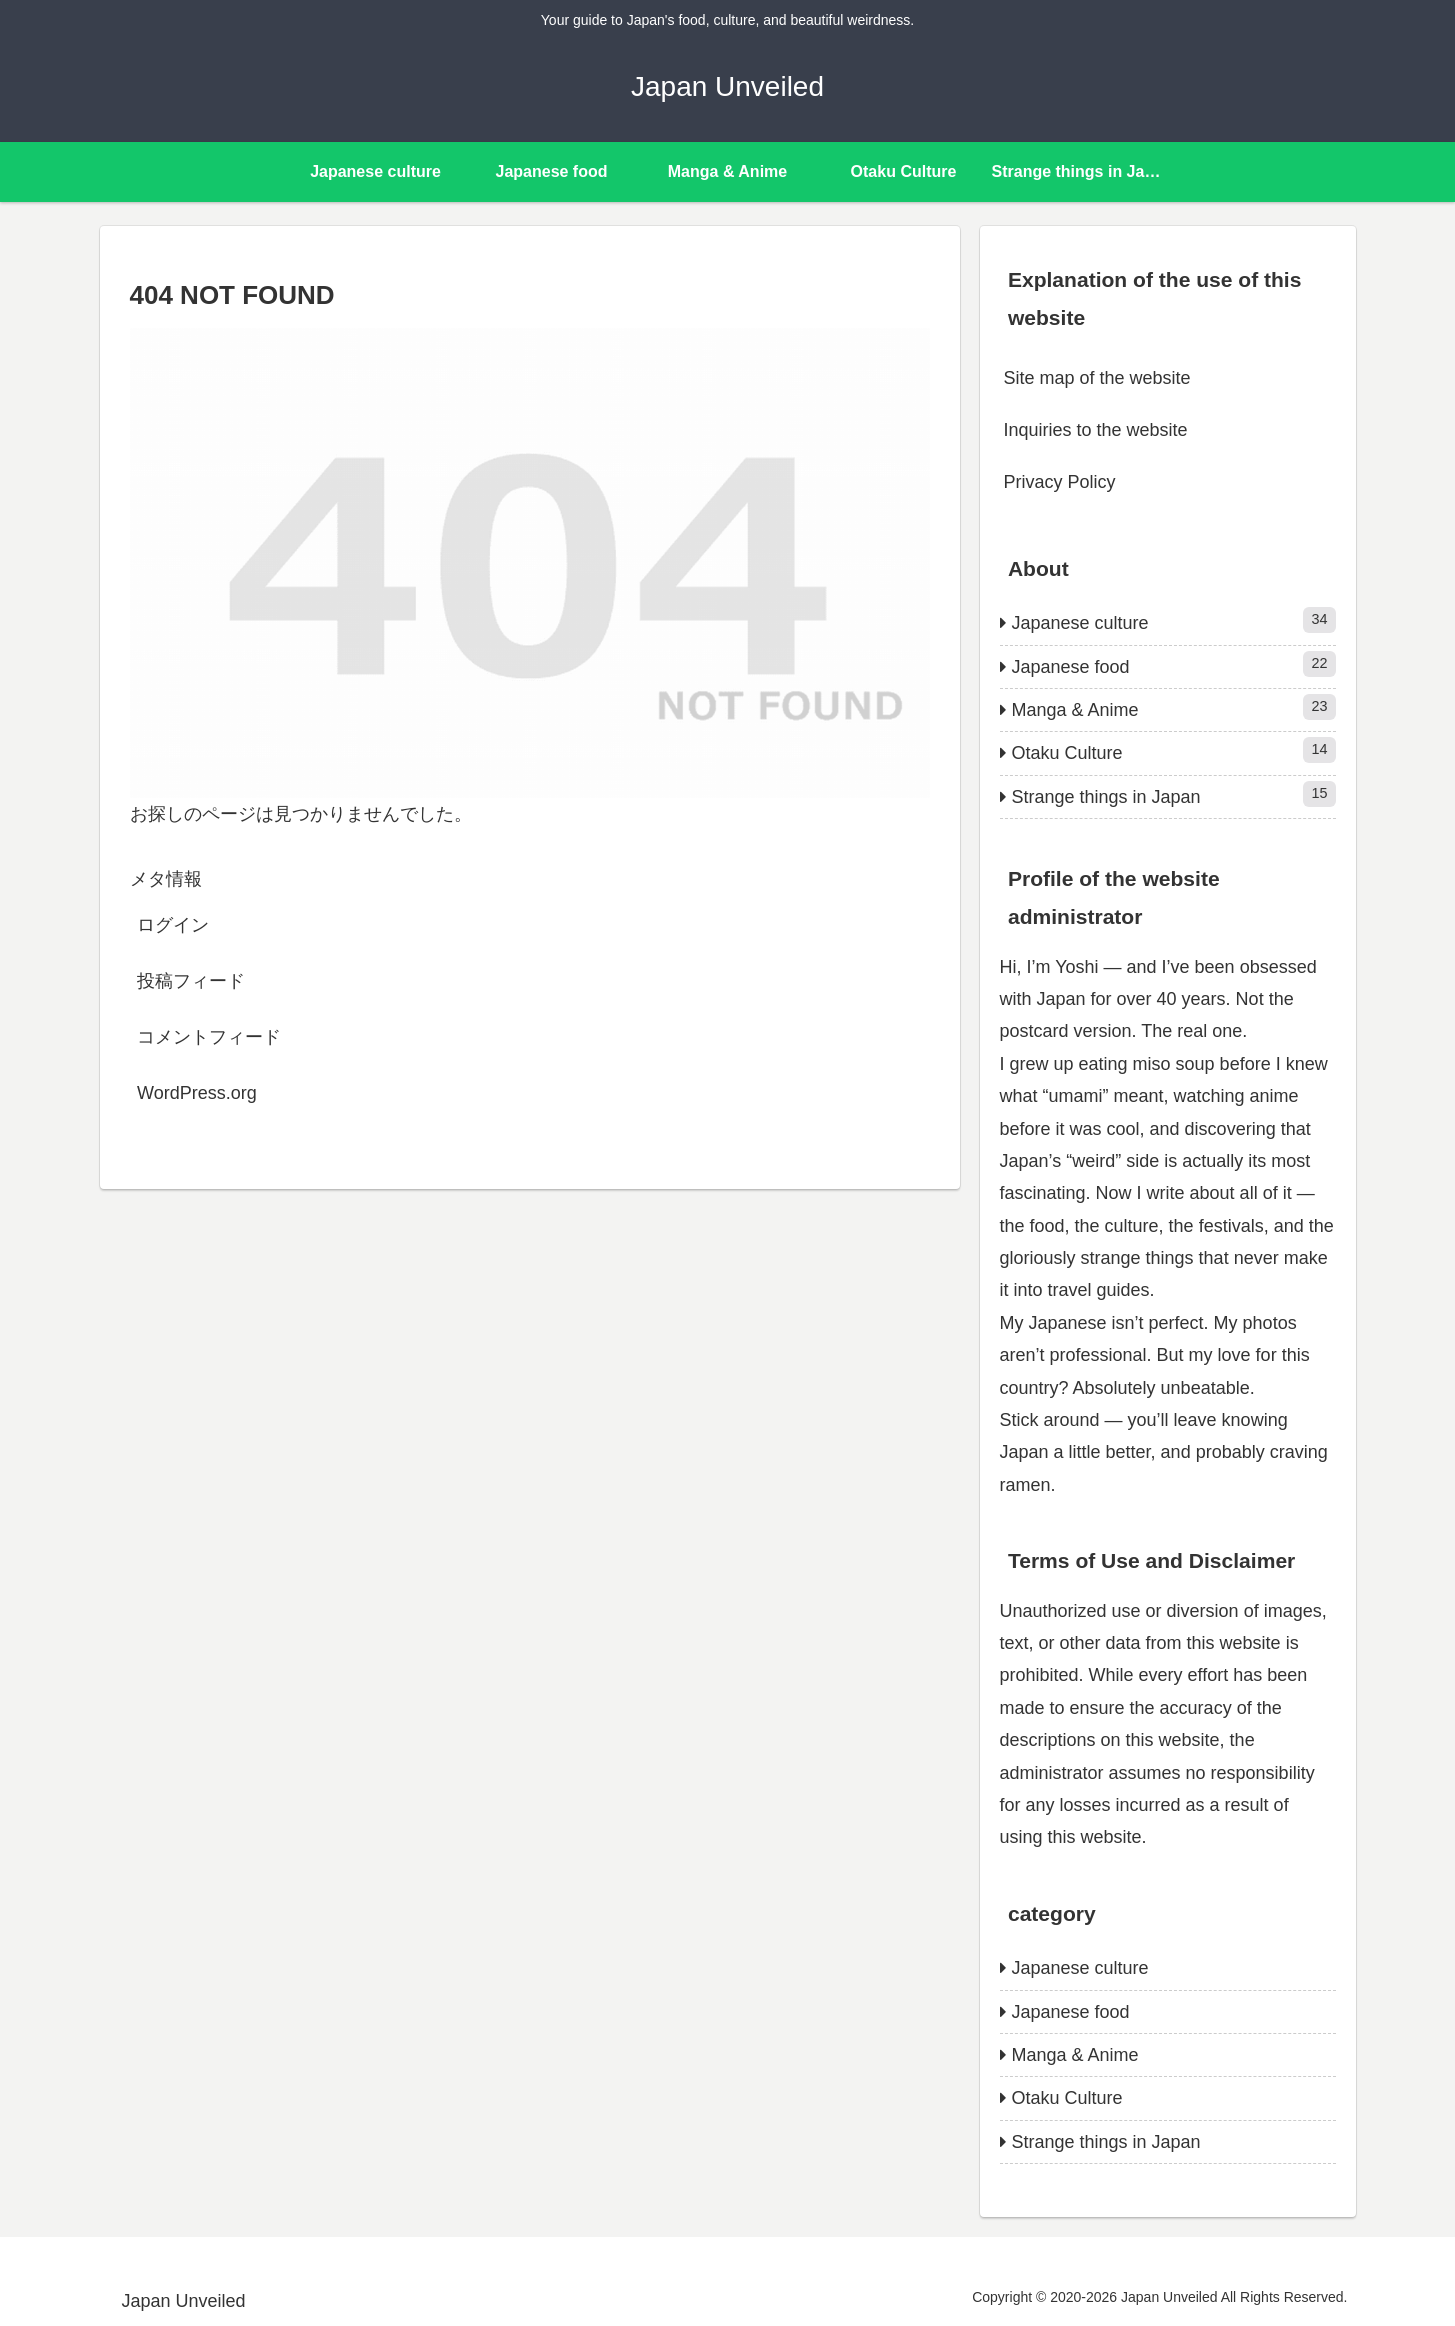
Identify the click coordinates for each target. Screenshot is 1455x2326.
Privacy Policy (1060, 482)
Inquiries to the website (1096, 430)
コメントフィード (209, 1037)
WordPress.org (197, 1093)
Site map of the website (1097, 378)
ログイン (173, 925)
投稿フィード (191, 981)
